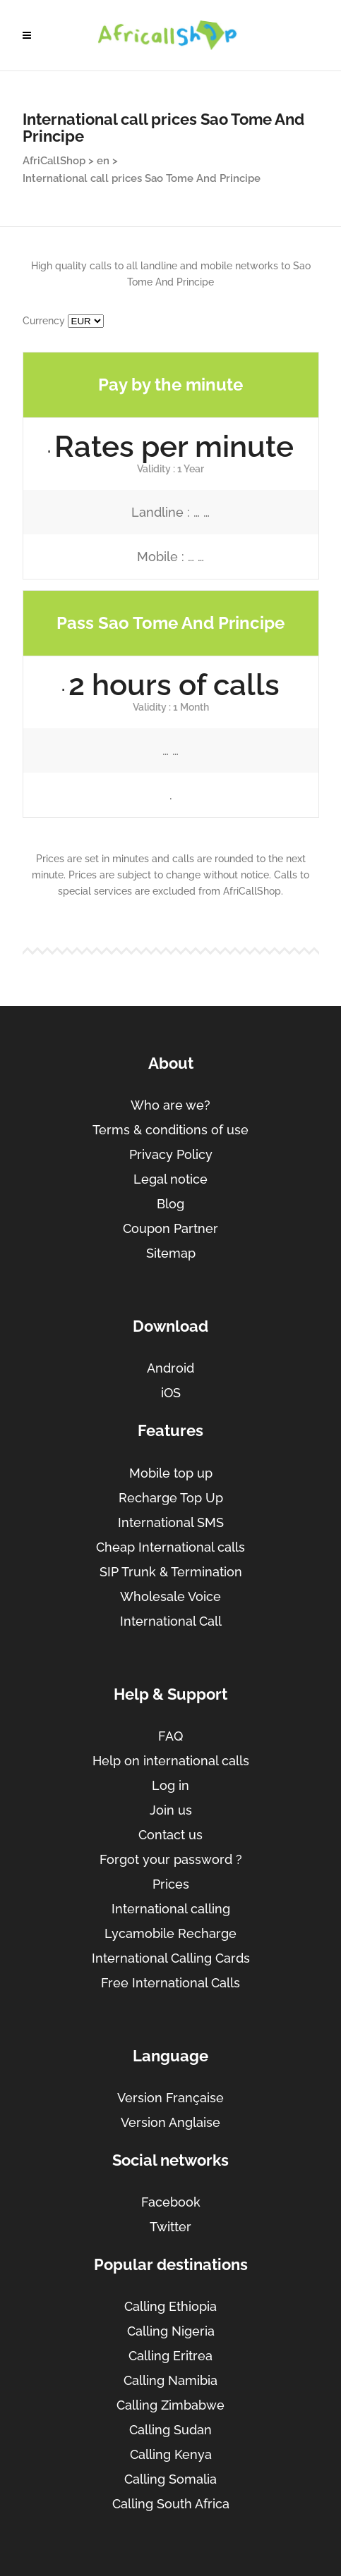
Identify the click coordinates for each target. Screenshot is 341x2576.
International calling (171, 1908)
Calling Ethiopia (170, 2306)
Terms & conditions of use (170, 1129)
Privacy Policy (171, 1154)
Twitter (170, 2226)
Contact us (170, 1834)
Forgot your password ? (171, 1859)
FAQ (170, 1736)
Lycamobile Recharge (170, 1933)
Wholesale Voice (170, 1596)
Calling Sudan (170, 2429)
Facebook (171, 2202)
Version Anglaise (170, 2122)
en (103, 160)
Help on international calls (170, 1760)
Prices (170, 1884)
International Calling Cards (171, 1958)
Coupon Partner (170, 1228)
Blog (170, 1203)
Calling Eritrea (170, 2355)
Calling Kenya (171, 2454)
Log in (170, 1785)
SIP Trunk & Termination (171, 1571)
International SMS (171, 1522)
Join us (171, 1810)
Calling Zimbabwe (170, 2405)
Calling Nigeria (171, 2331)
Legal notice (170, 1179)
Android (170, 1368)
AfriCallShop (54, 160)
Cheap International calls (170, 1547)
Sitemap (171, 1253)
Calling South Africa (170, 2503)
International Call (171, 1621)
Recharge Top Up (171, 1497)
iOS (171, 1392)
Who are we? (170, 1105)
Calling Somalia (170, 2479)
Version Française (170, 2097)
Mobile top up (171, 1473)
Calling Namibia (170, 2380)
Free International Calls (170, 1982)
